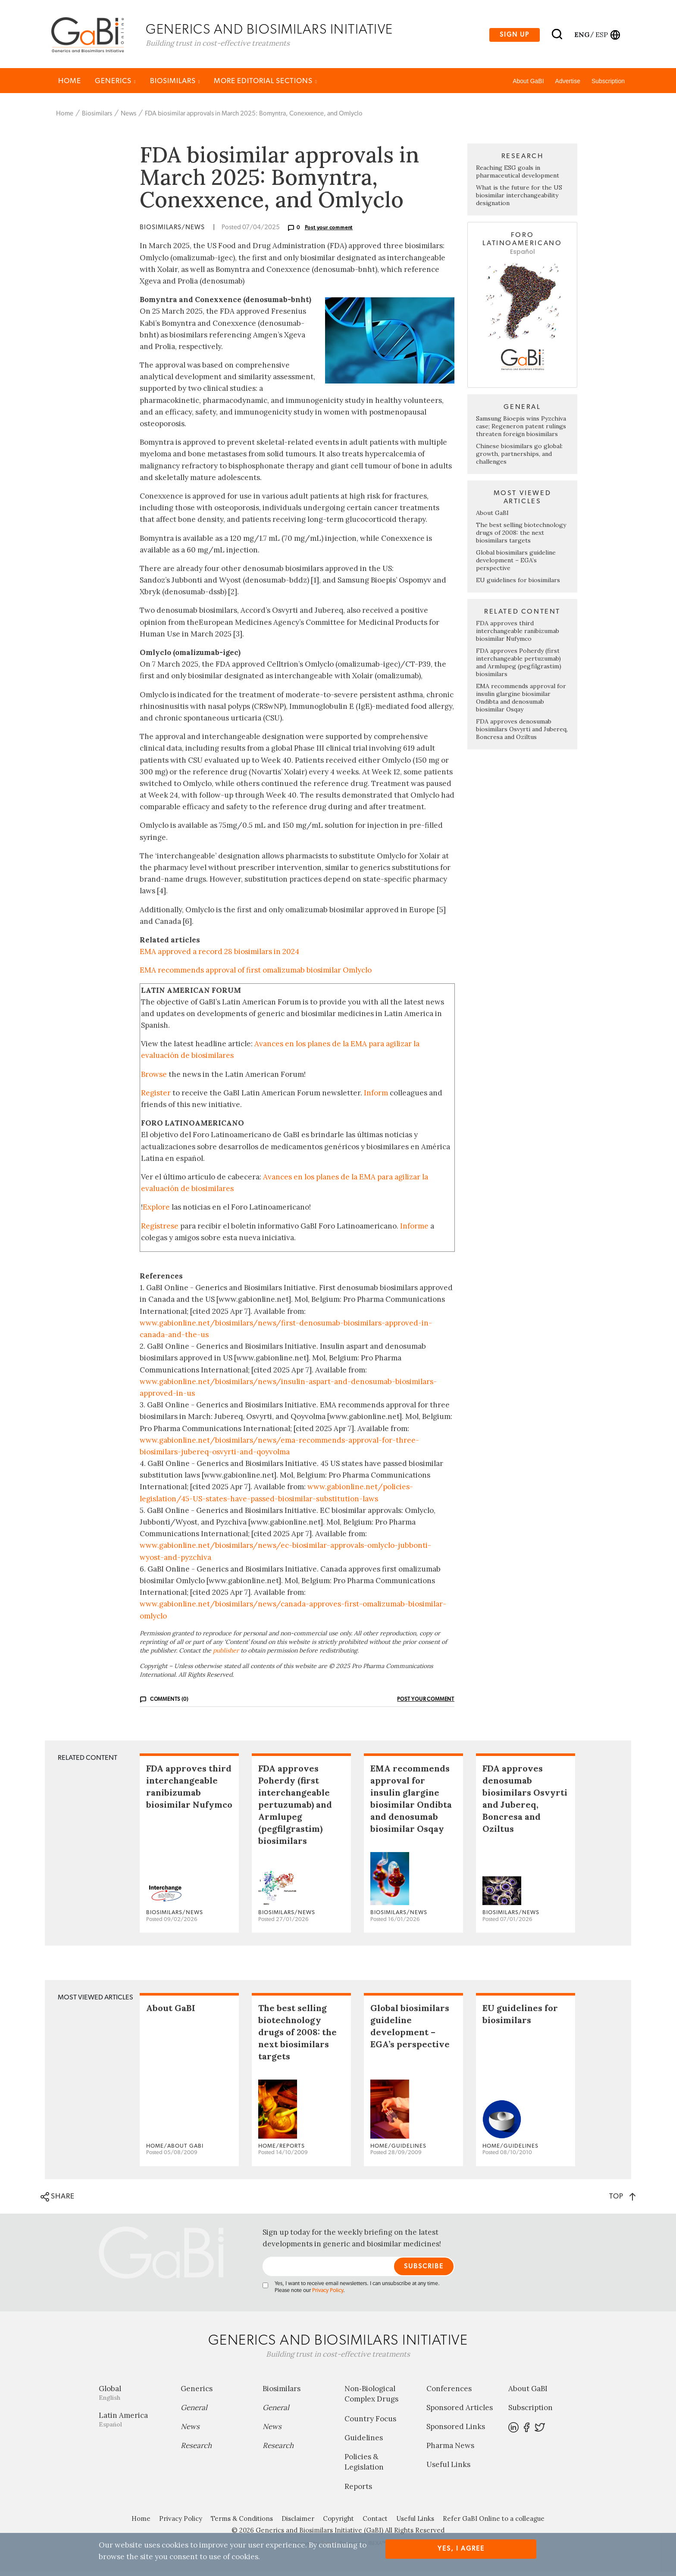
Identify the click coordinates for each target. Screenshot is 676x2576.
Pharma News (450, 2449)
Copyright (338, 2523)
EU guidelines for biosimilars (518, 584)
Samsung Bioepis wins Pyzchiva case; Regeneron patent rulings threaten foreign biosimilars (521, 430)
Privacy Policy (327, 2295)
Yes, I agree (461, 2548)
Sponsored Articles (459, 2412)
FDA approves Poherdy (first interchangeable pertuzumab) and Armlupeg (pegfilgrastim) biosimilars (518, 666)
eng (581, 35)
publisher (226, 1654)
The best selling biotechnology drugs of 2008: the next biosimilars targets (521, 536)
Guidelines (363, 2441)
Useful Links (448, 2468)
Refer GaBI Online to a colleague (494, 2523)
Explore (156, 1211)
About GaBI (528, 84)
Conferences (449, 2393)
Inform (376, 1096)
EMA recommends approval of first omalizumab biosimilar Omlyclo (256, 974)
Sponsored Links (455, 2431)
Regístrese (159, 1230)
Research (196, 2449)
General (194, 2412)
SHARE (58, 2200)
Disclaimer (298, 2523)
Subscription (608, 84)
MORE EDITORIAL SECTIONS (265, 84)
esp (601, 35)
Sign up (514, 36)
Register (156, 1096)
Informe (414, 1230)
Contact (375, 2523)
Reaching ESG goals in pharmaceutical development (517, 176)
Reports (358, 2490)
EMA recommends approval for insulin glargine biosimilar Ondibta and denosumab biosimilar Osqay (521, 701)
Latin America (133, 2424)
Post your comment (329, 231)
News (128, 117)
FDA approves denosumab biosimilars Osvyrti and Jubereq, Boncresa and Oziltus (522, 733)
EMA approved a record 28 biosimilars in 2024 (219, 956)
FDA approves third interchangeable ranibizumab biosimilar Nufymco (517, 634)
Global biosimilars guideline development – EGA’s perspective (516, 564)
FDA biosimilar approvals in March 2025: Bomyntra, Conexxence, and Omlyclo (254, 117)
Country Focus (370, 2422)
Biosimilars (175, 84)
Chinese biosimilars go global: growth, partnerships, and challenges (519, 457)
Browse (154, 1078)
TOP (622, 2200)
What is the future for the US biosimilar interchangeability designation (519, 199)
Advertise (567, 84)
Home (69, 84)
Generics (115, 84)
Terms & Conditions (242, 2523)
